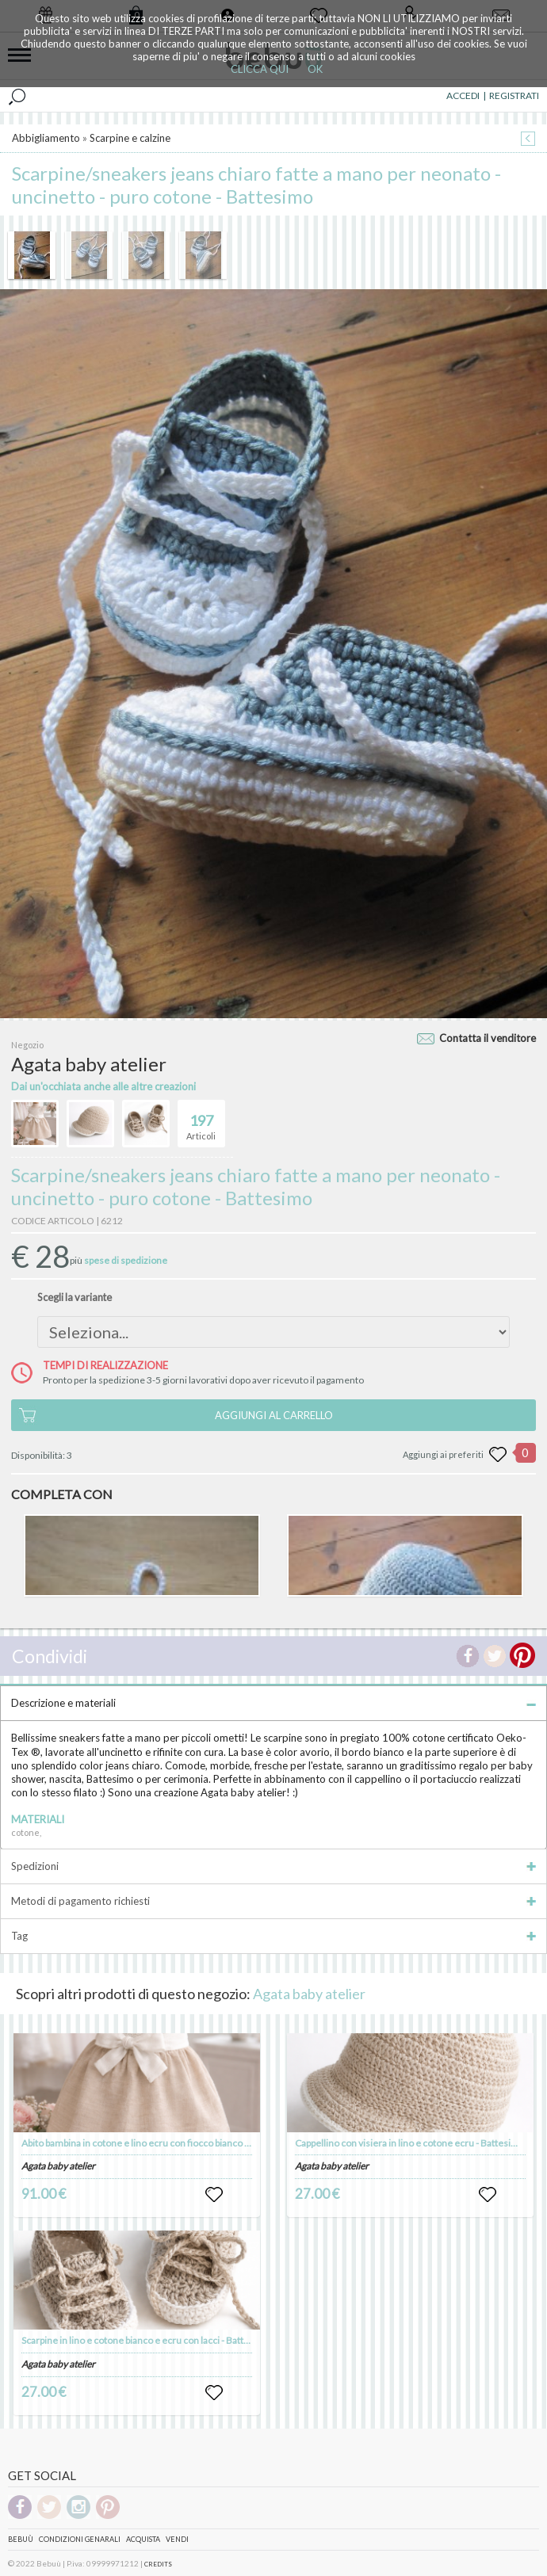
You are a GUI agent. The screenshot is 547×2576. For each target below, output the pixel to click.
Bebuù (20, 2539)
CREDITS (158, 2564)
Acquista (143, 2539)
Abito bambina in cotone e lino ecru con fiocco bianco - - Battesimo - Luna (173, 2143)
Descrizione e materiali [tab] (273, 1702)
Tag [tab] (273, 1935)
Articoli (201, 1120)
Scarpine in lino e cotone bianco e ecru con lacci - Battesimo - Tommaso (170, 2340)
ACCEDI (463, 95)
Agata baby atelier (309, 1993)
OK (315, 69)
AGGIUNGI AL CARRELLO (274, 1415)
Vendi (177, 2539)
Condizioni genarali (79, 2539)
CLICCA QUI (260, 69)
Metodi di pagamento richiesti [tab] (273, 1901)
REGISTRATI (514, 95)
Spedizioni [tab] (273, 1866)
